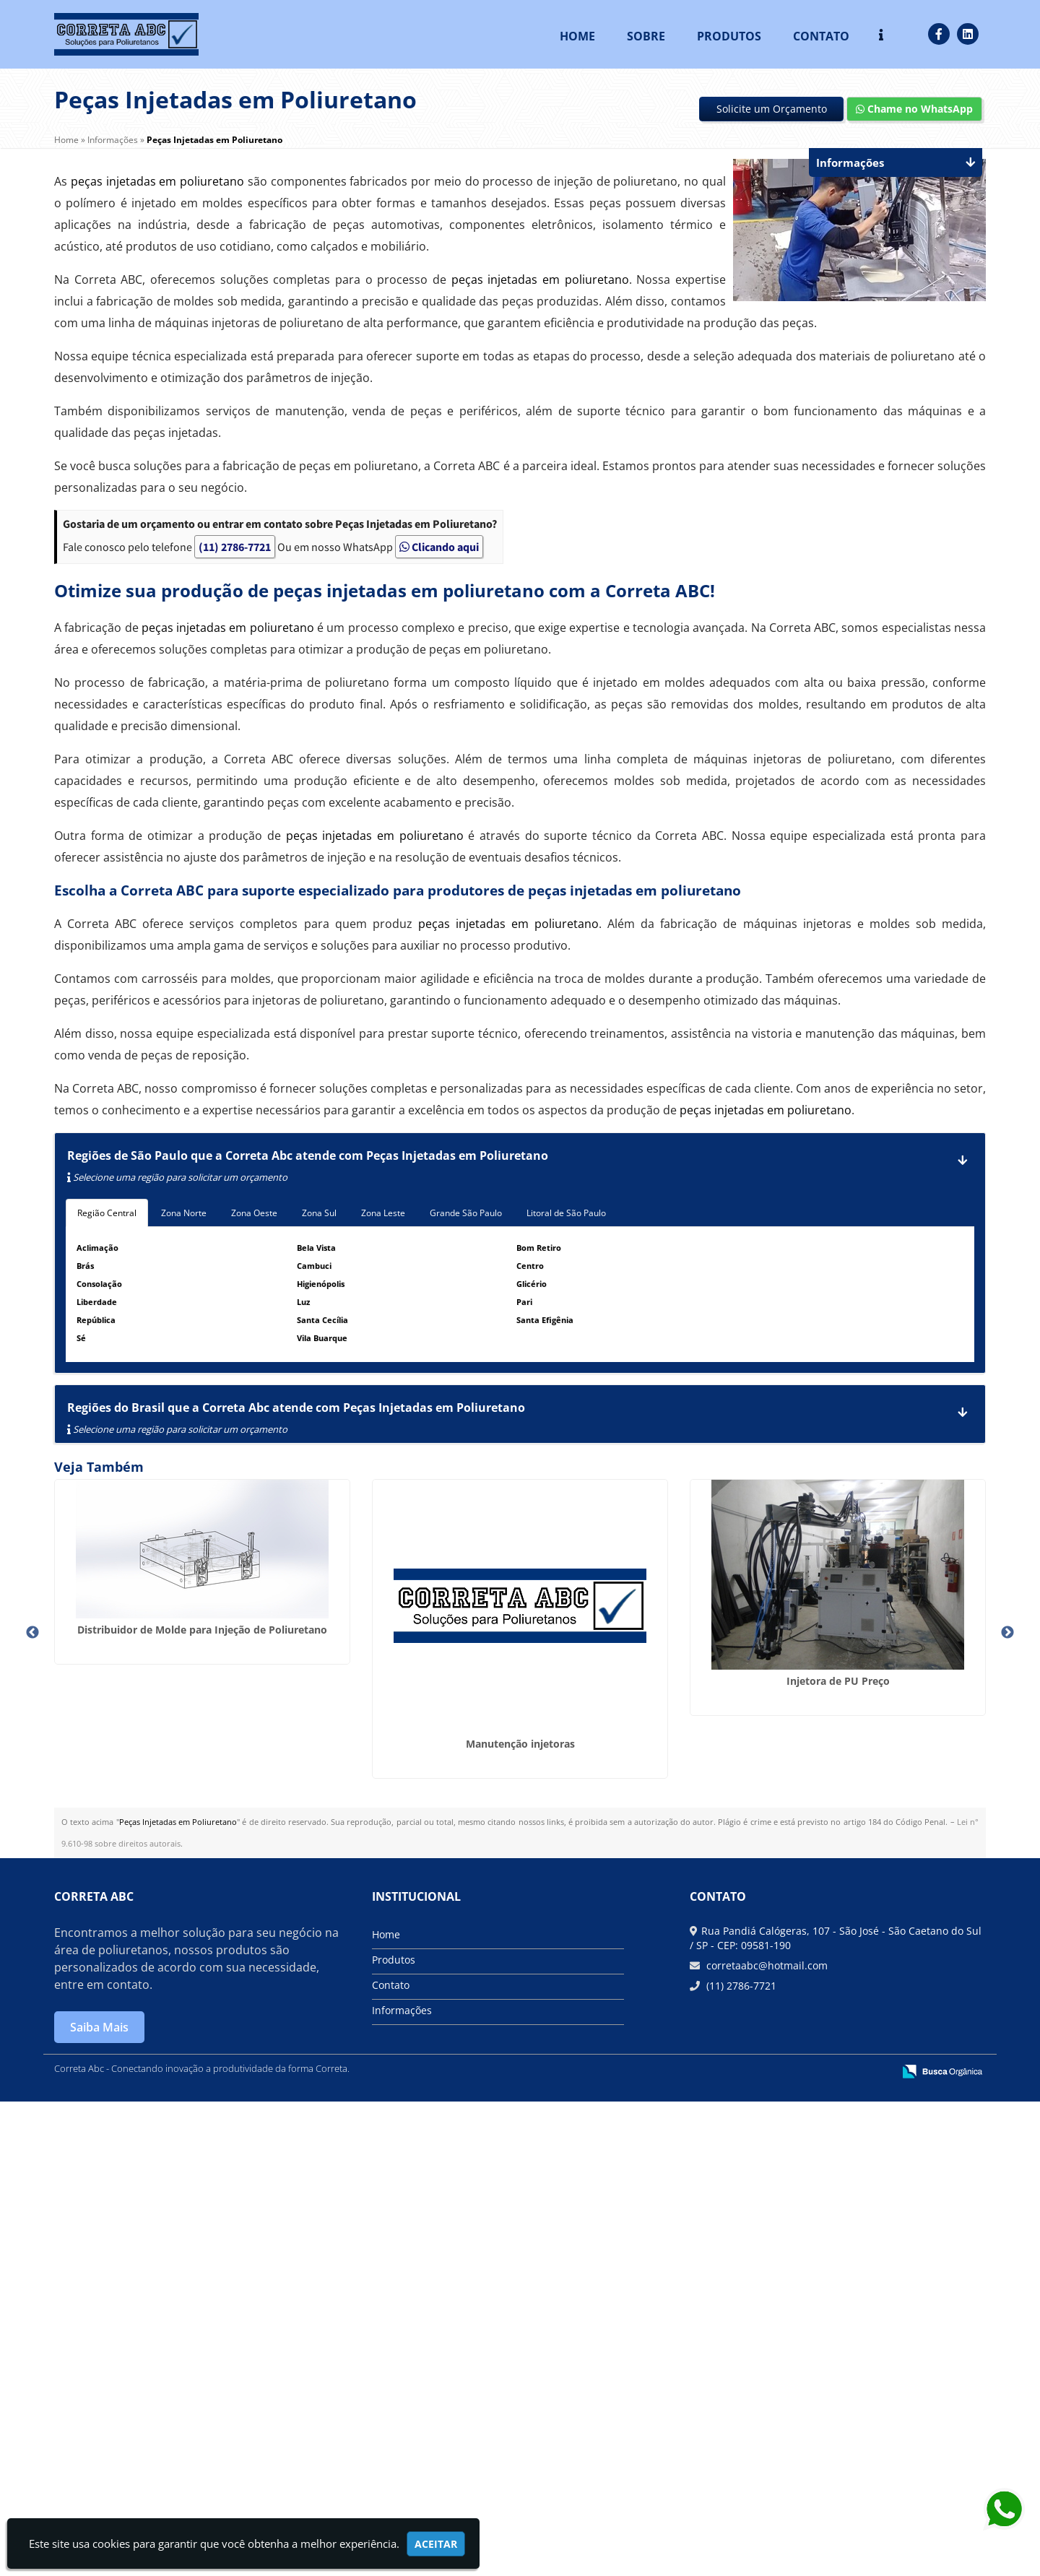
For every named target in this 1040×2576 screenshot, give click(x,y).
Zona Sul (319, 1213)
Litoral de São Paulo (566, 1213)
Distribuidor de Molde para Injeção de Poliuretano (163, 1616)
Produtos (729, 36)
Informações (402, 2485)
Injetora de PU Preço (639, 1653)
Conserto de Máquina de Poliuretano (877, 1653)
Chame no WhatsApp (914, 109)
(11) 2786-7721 (235, 546)
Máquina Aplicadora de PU (878, 1959)
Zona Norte (184, 1213)
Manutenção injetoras (401, 1706)
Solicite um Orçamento (771, 109)
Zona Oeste (254, 1213)
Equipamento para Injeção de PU (401, 2175)
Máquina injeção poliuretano (639, 2229)
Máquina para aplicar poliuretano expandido (877, 2235)
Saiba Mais (99, 2502)
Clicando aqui (439, 546)
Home (577, 36)
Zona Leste (383, 1213)
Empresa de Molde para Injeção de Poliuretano (639, 1831)
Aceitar (436, 2544)
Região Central (106, 1213)
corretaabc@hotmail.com (765, 2440)
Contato (821, 36)
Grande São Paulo (466, 1213)
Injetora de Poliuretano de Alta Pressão (162, 2157)
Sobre (646, 36)
